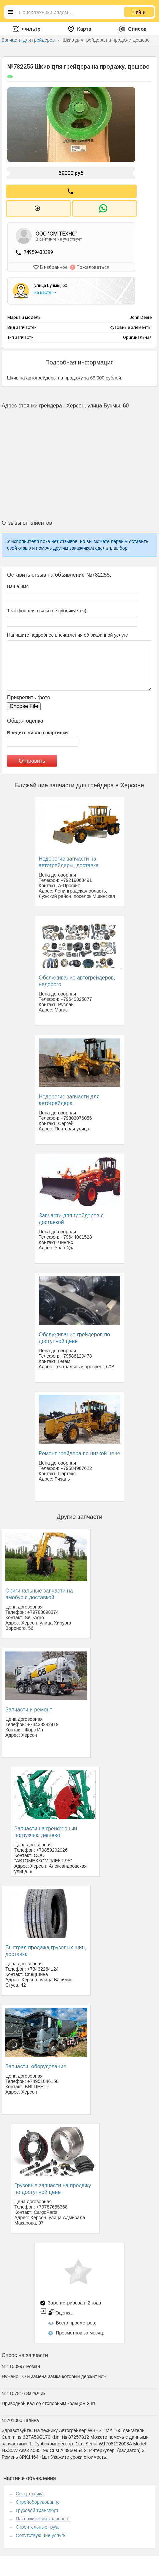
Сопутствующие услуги (41, 2533)
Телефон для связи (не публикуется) (46, 608)
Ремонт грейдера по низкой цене (79, 1452)
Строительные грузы (38, 2525)
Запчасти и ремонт (28, 1708)
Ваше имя (18, 584)
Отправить (32, 759)
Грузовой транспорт (37, 2508)
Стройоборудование (38, 2500)
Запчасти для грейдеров (29, 40)
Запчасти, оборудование (35, 2065)
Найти (139, 12)
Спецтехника (30, 2492)
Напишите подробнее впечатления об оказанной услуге (67, 633)
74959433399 (38, 251)
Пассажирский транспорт (43, 2517)
